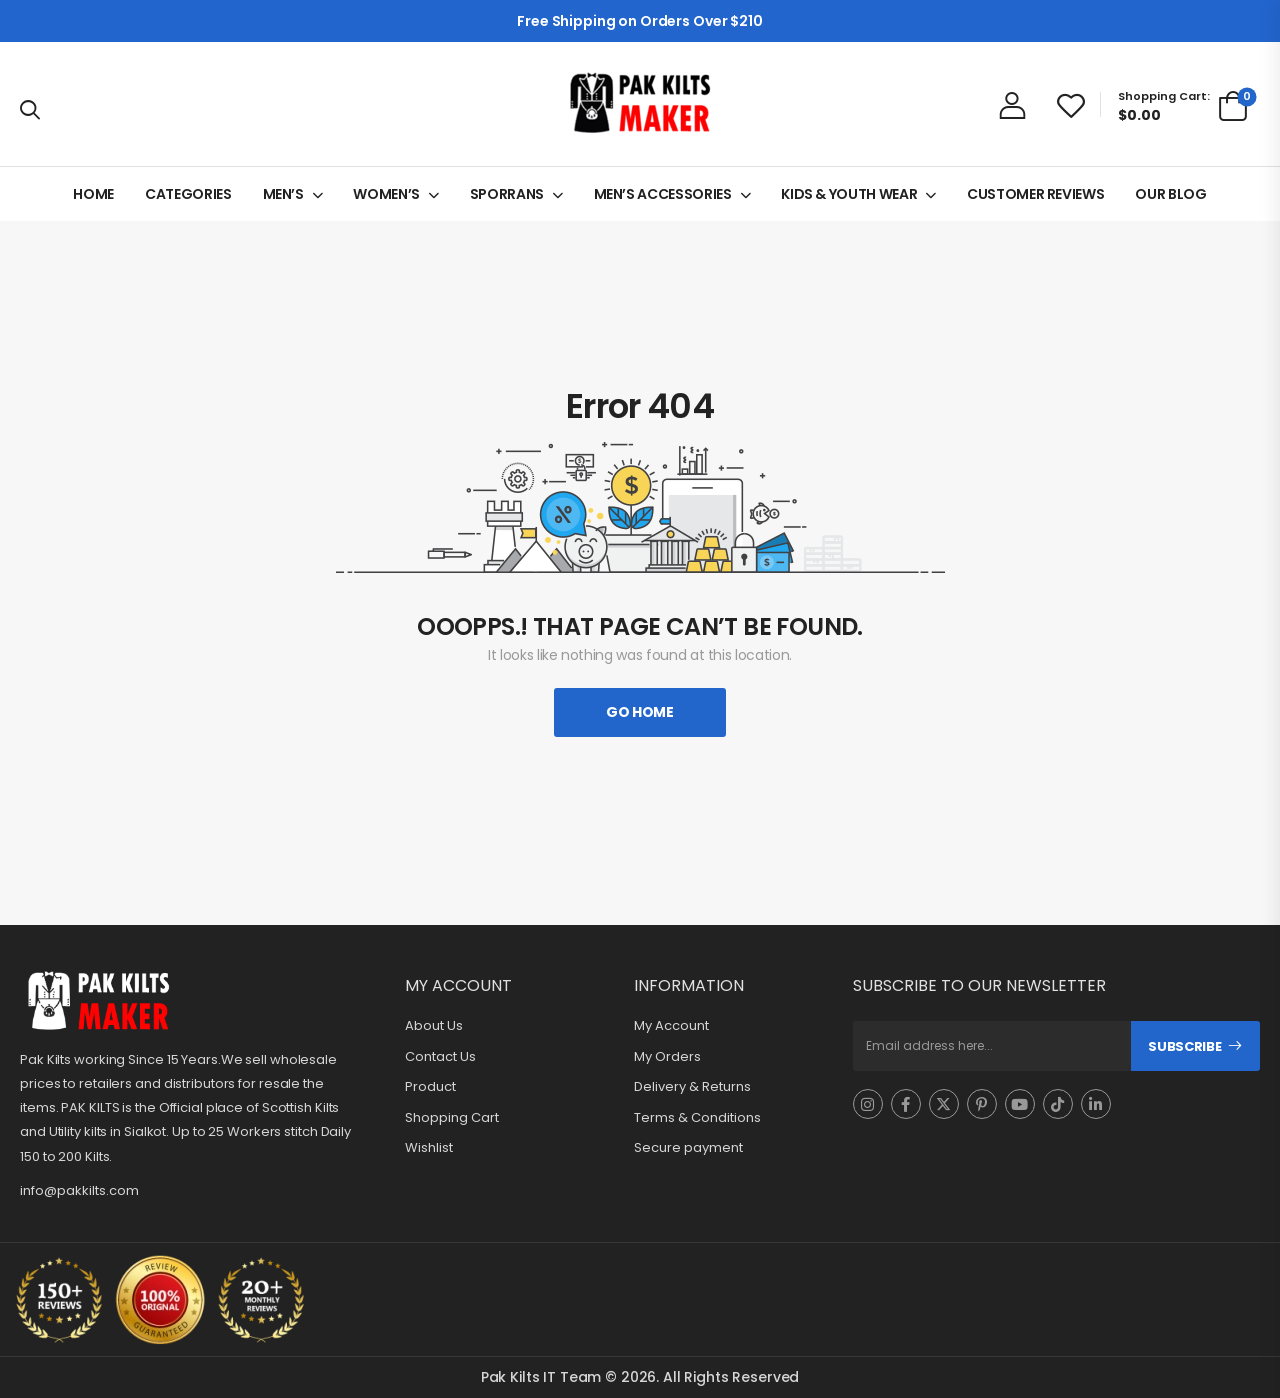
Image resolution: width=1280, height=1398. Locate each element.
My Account (671, 1026)
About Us (434, 1026)
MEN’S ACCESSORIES (663, 194)
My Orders (667, 1057)
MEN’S (283, 194)
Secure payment (688, 1148)
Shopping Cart (452, 1118)
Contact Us (440, 1057)
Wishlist (429, 1148)
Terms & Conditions (697, 1118)
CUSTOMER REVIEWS (1035, 194)
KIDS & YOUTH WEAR (849, 194)
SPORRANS (507, 194)
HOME (93, 194)
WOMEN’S (386, 194)
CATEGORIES (188, 194)
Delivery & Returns (692, 1087)
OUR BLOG (1170, 194)
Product (430, 1087)
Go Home (640, 712)
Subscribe (1184, 1046)
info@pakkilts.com (79, 1190)
